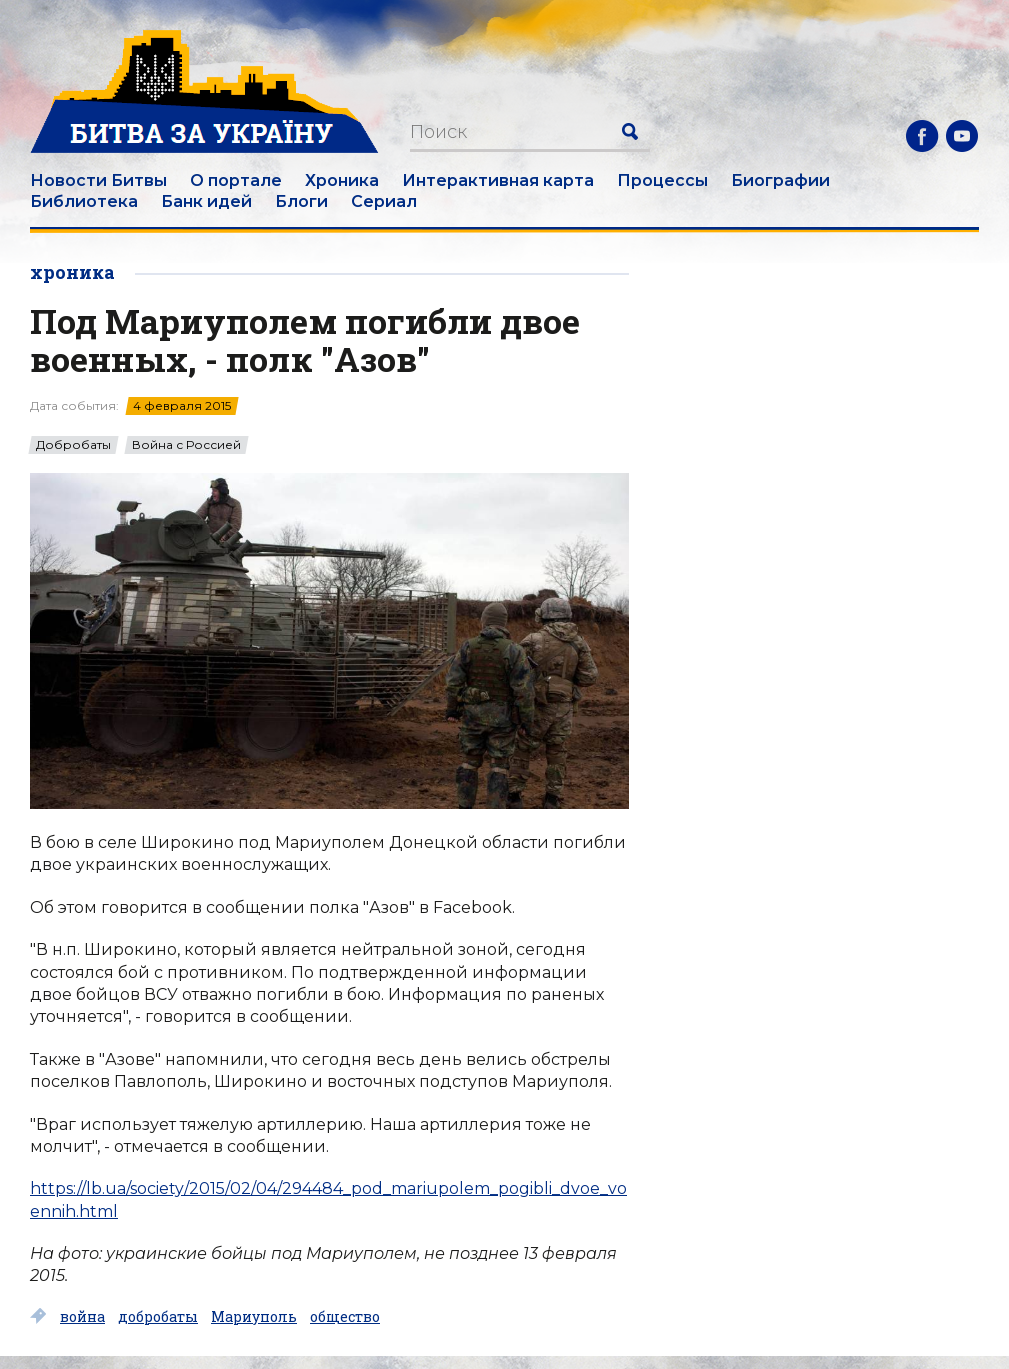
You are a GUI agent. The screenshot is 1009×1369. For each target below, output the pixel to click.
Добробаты (73, 445)
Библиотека (84, 201)
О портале (236, 180)
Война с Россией (186, 445)
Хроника (342, 180)
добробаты (158, 1317)
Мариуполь (254, 1317)
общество (345, 1317)
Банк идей (206, 201)
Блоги (301, 201)
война (82, 1317)
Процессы (662, 180)
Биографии (780, 180)
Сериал (384, 201)
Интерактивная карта (498, 180)
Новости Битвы (98, 180)
